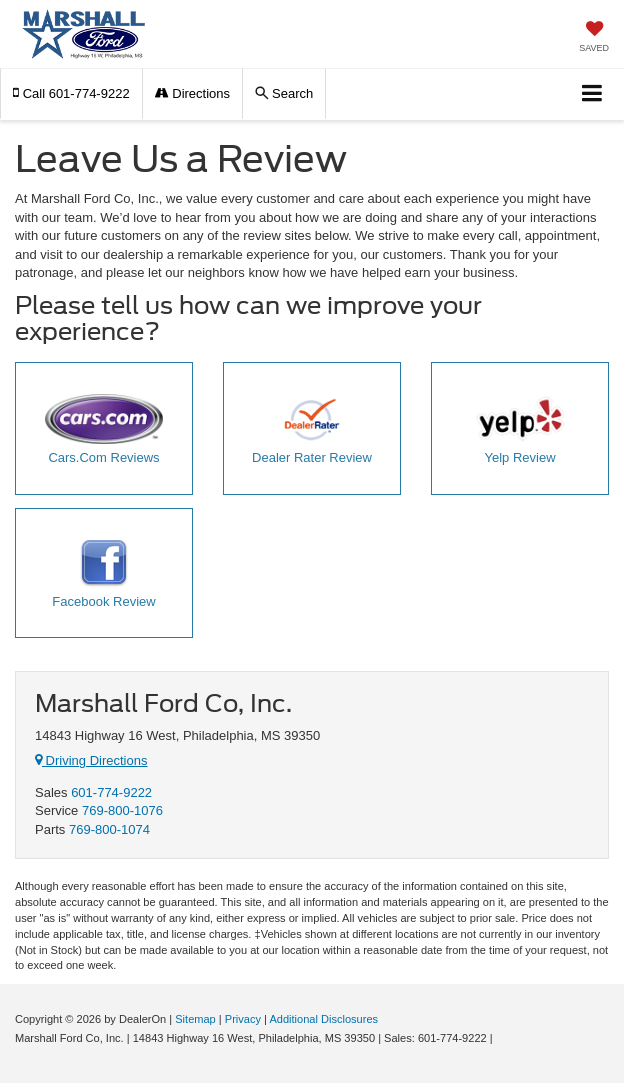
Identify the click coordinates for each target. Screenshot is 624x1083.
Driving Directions (91, 760)
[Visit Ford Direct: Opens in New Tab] (501, 1038)
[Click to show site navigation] (592, 94)
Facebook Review (103, 574)
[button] (71, 93)
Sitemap (195, 1019)
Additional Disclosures (323, 1019)
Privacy (243, 1019)
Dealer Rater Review (312, 429)
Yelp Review (520, 429)
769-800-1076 (122, 810)
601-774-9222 (111, 792)
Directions (192, 93)
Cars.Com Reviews (104, 429)
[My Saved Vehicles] (594, 38)
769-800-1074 (109, 829)
